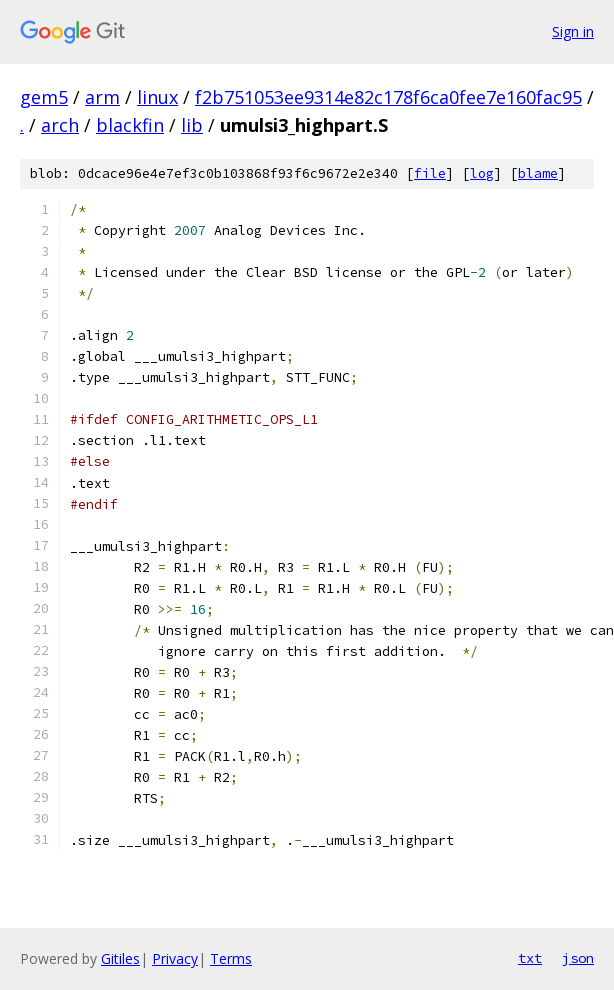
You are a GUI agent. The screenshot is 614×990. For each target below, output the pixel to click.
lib (192, 125)
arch (60, 125)
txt (530, 958)
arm (102, 97)
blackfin (130, 125)
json (578, 958)
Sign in (573, 31)
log (482, 173)
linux (157, 97)
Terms (231, 958)
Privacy (175, 958)
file (430, 173)
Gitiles (120, 958)
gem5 (44, 97)
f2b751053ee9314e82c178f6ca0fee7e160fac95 (388, 97)
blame (538, 173)
